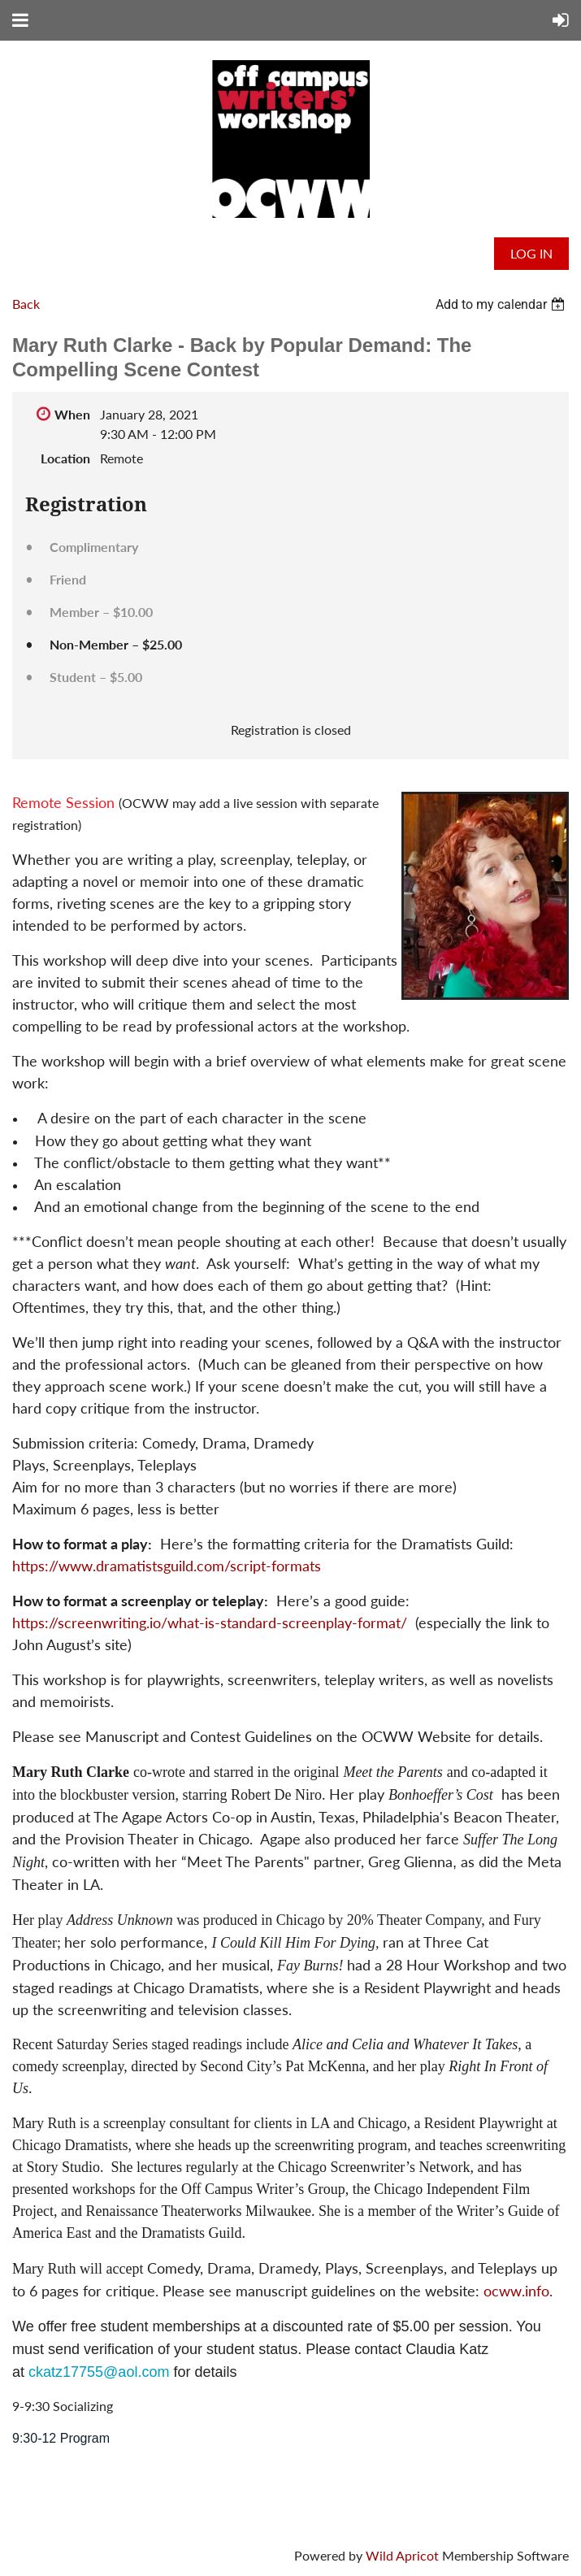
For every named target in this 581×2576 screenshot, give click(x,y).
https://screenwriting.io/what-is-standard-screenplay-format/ (209, 1622)
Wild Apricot (402, 2555)
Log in (531, 253)
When (72, 414)
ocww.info (516, 2291)
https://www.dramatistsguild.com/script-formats (166, 1566)
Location (65, 458)
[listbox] (502, 304)
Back (26, 303)
